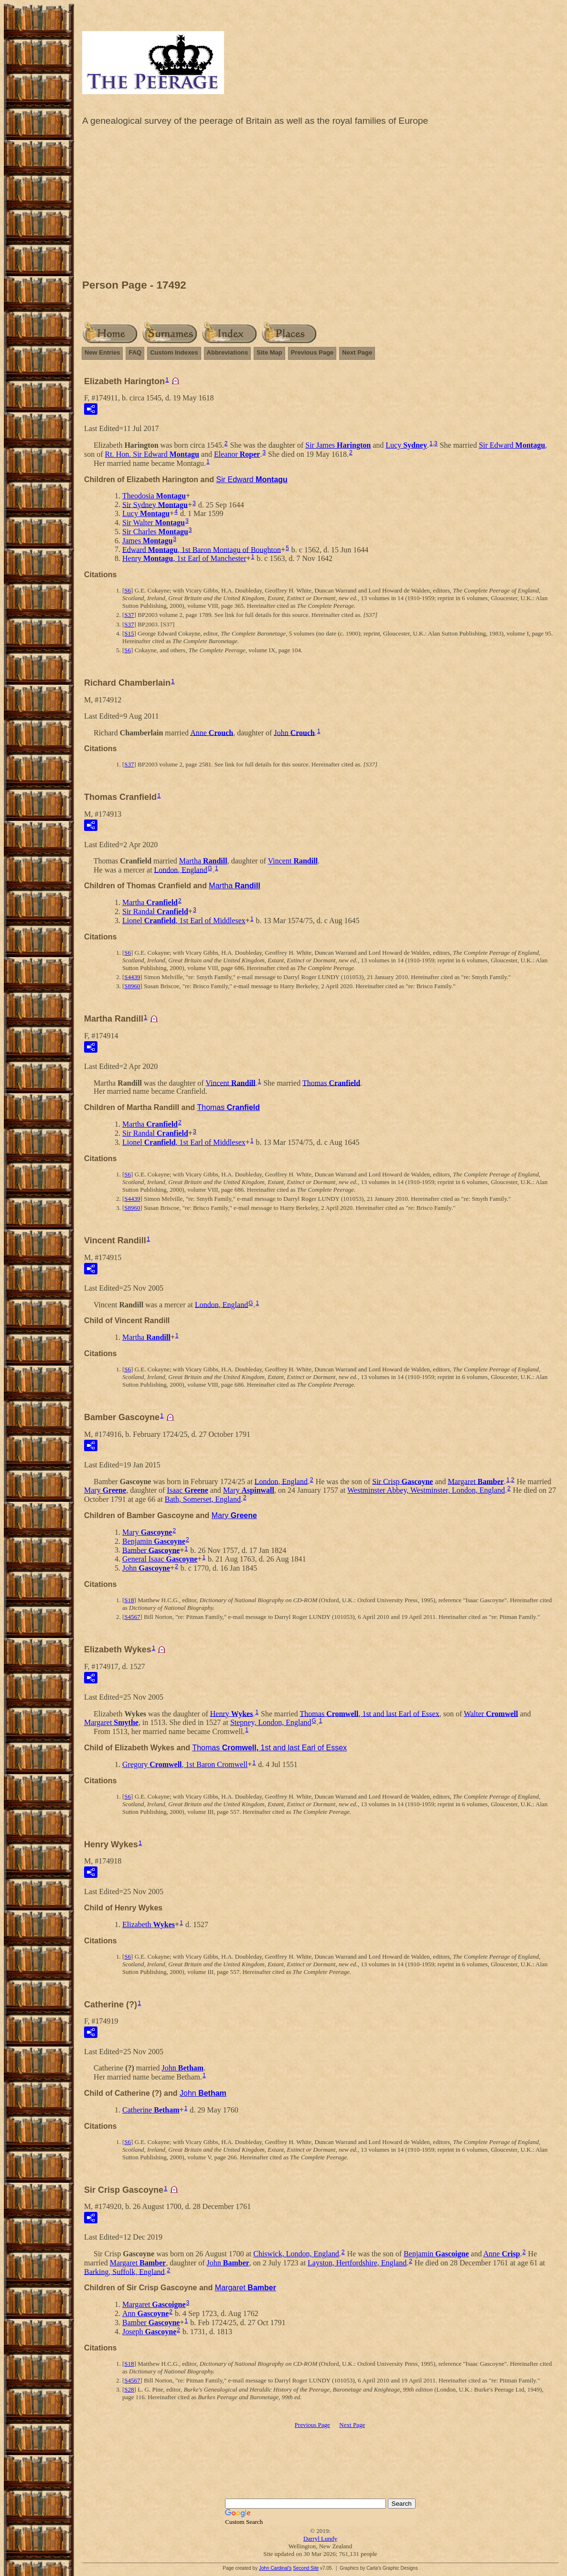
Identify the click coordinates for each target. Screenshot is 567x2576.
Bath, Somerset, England (203, 1499)
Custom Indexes (174, 352)
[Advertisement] (320, 205)
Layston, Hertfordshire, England (357, 2263)
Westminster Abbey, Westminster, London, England (426, 1490)
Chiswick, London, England (296, 2254)
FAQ (134, 352)
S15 (129, 633)
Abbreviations (227, 352)
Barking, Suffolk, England (124, 2271)
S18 (129, 1600)
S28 (129, 2389)
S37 (129, 614)
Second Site (306, 2568)
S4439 (132, 977)
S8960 (132, 986)
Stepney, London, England (270, 1722)
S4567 (132, 1616)
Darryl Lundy (320, 2538)
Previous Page (312, 352)
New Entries (102, 352)
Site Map (269, 352)
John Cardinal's (275, 2568)
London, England (180, 869)
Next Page (357, 352)
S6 (127, 590)
